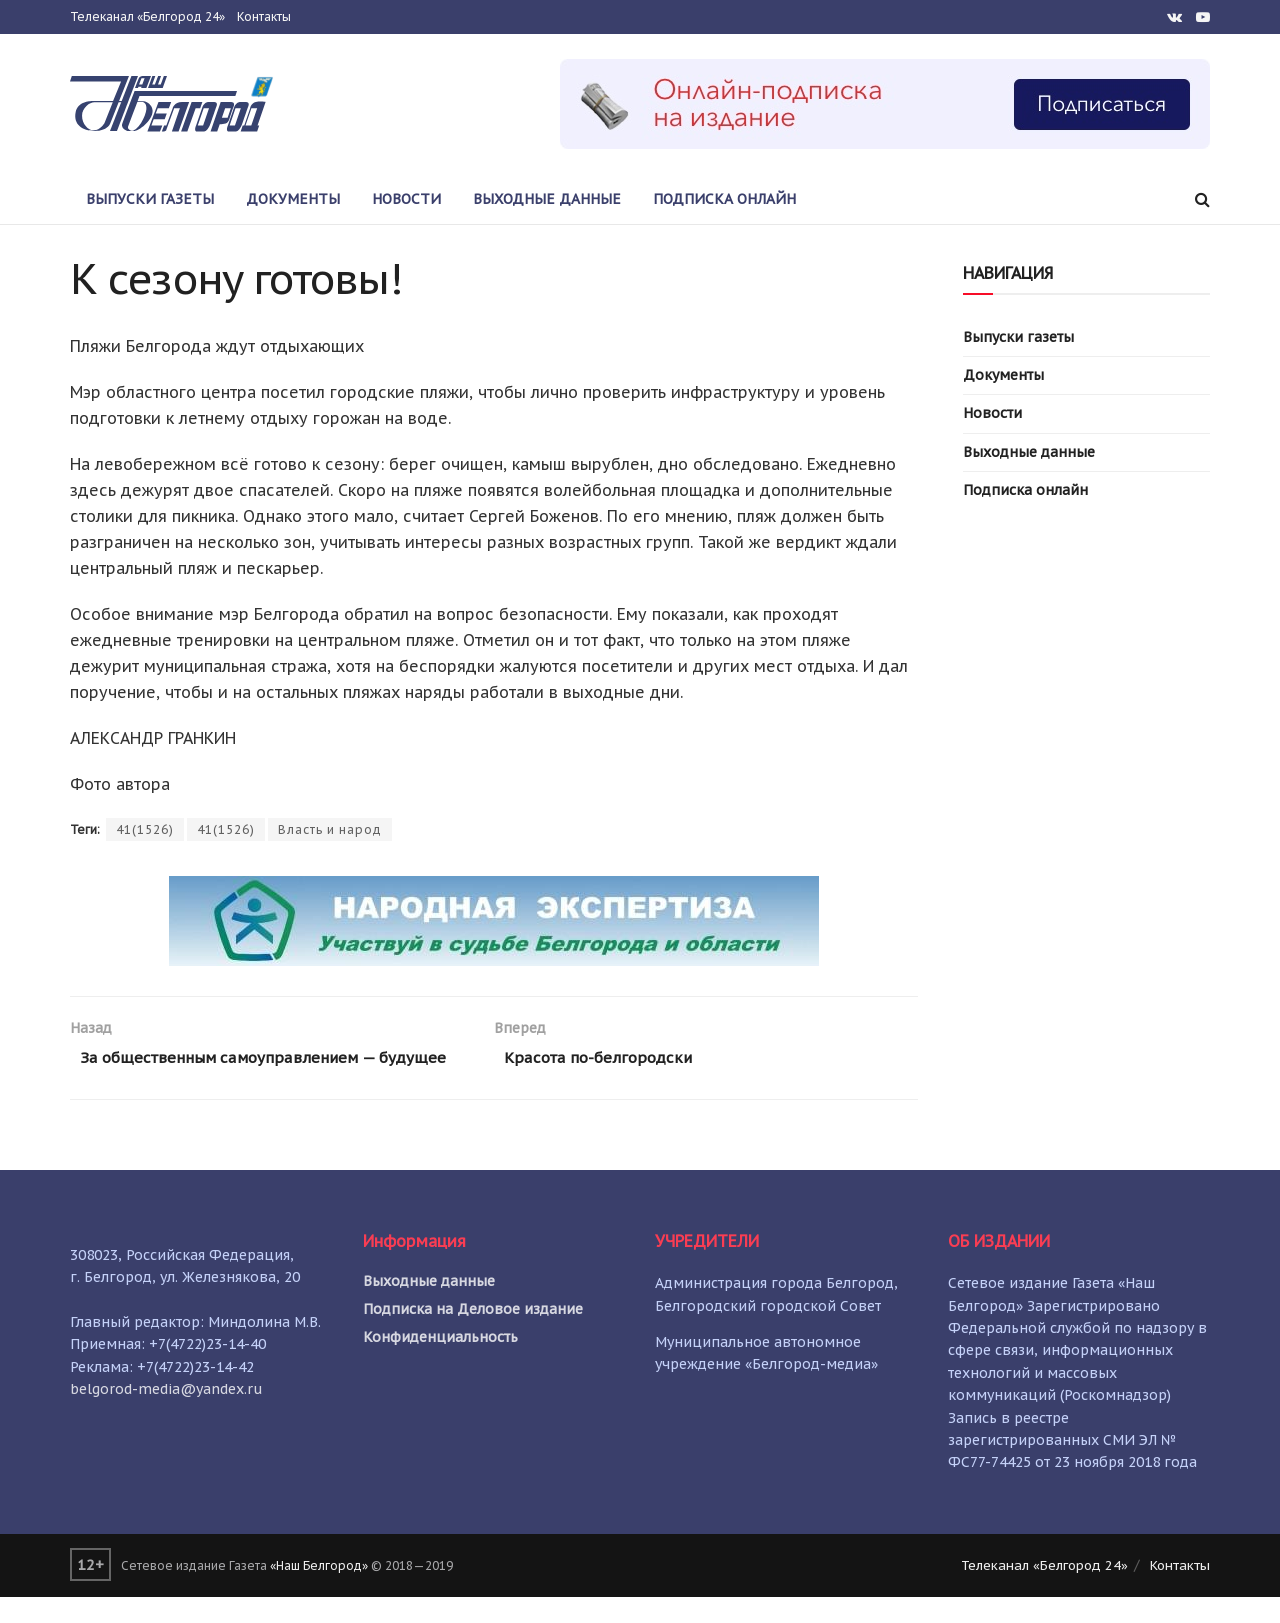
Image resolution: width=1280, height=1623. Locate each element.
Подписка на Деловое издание (473, 1335)
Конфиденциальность (440, 1363)
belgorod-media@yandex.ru (166, 1415)
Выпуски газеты (150, 199)
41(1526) (145, 829)
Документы (293, 199)
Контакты (264, 16)
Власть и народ (330, 829)
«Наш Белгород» (319, 1590)
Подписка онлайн (724, 199)
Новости (406, 199)
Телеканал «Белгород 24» (147, 16)
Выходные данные (547, 199)
